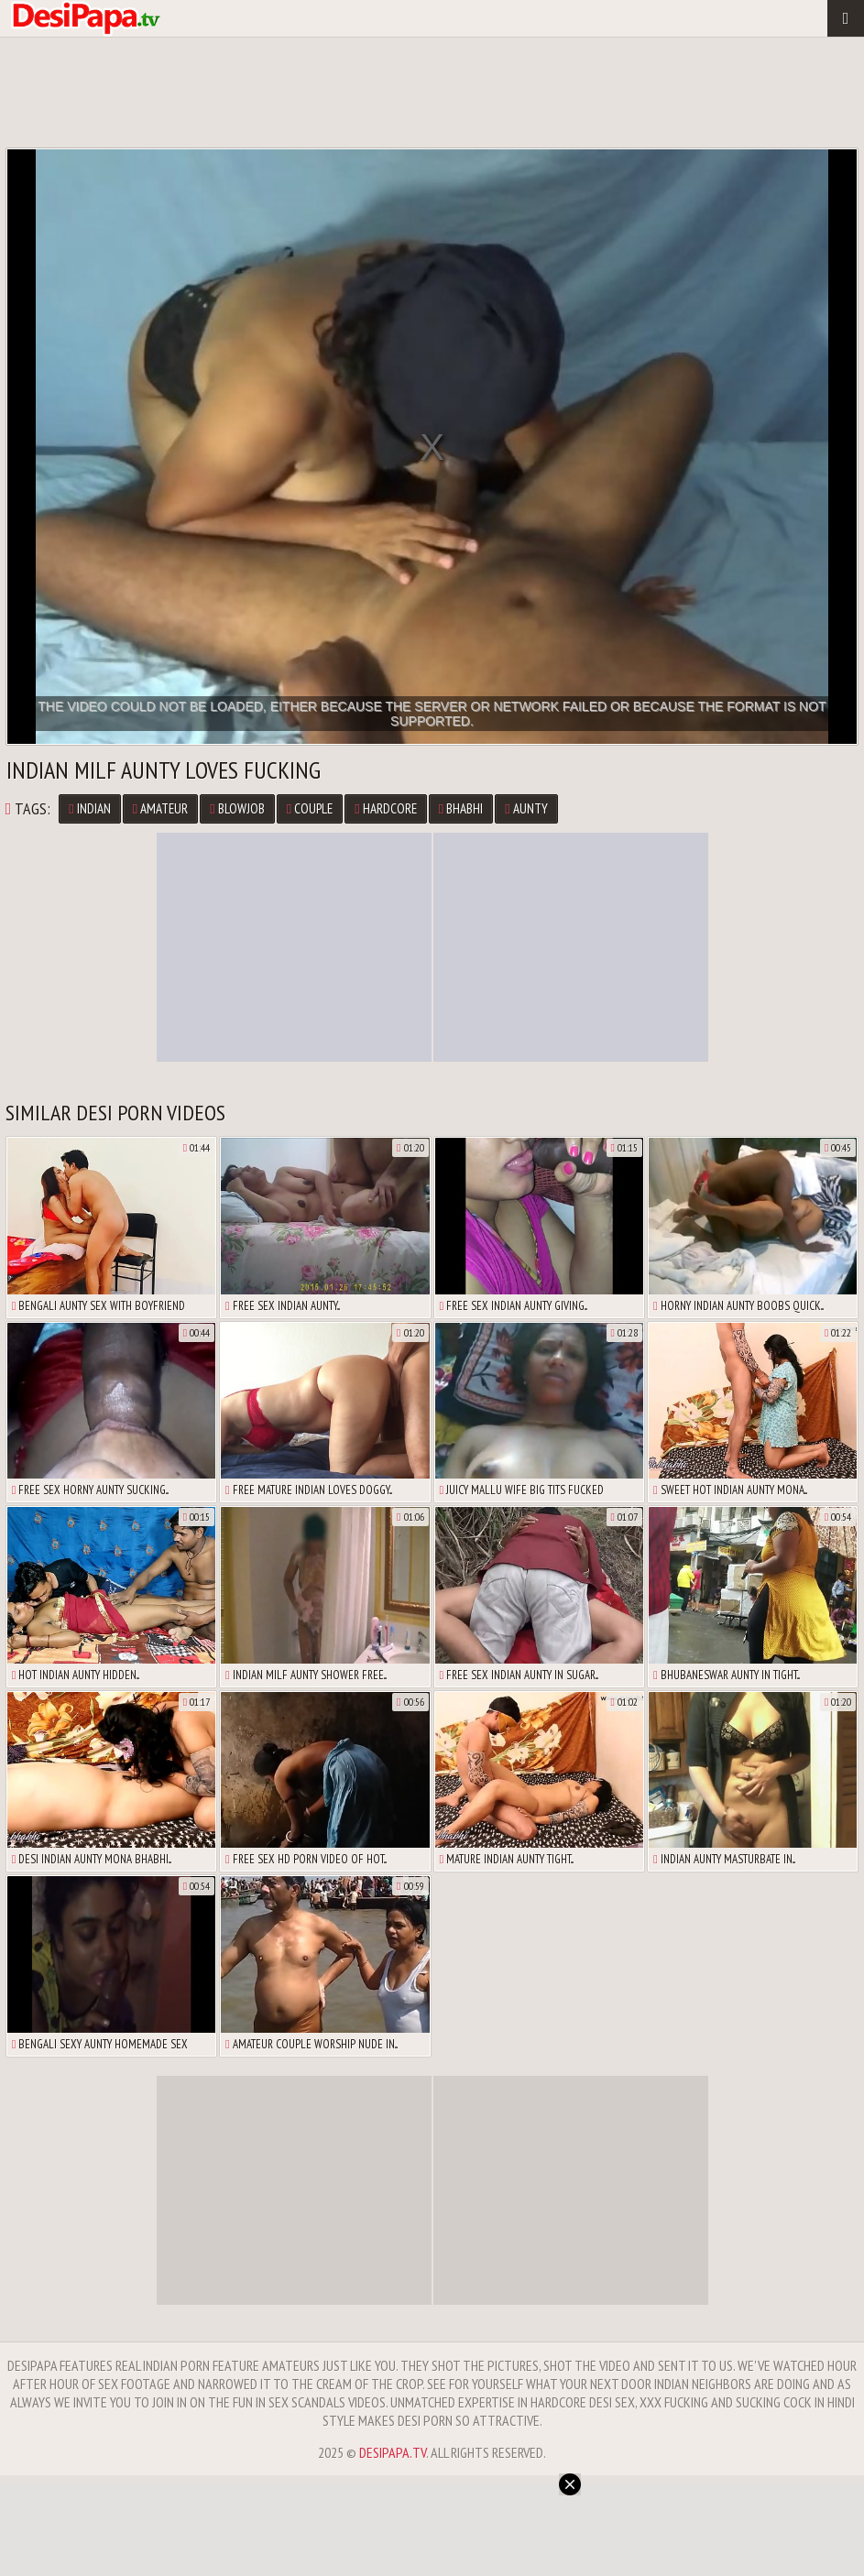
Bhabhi (461, 808)
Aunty (526, 808)
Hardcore (385, 808)
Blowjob (237, 808)
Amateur (160, 808)
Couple (310, 808)
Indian (89, 808)
